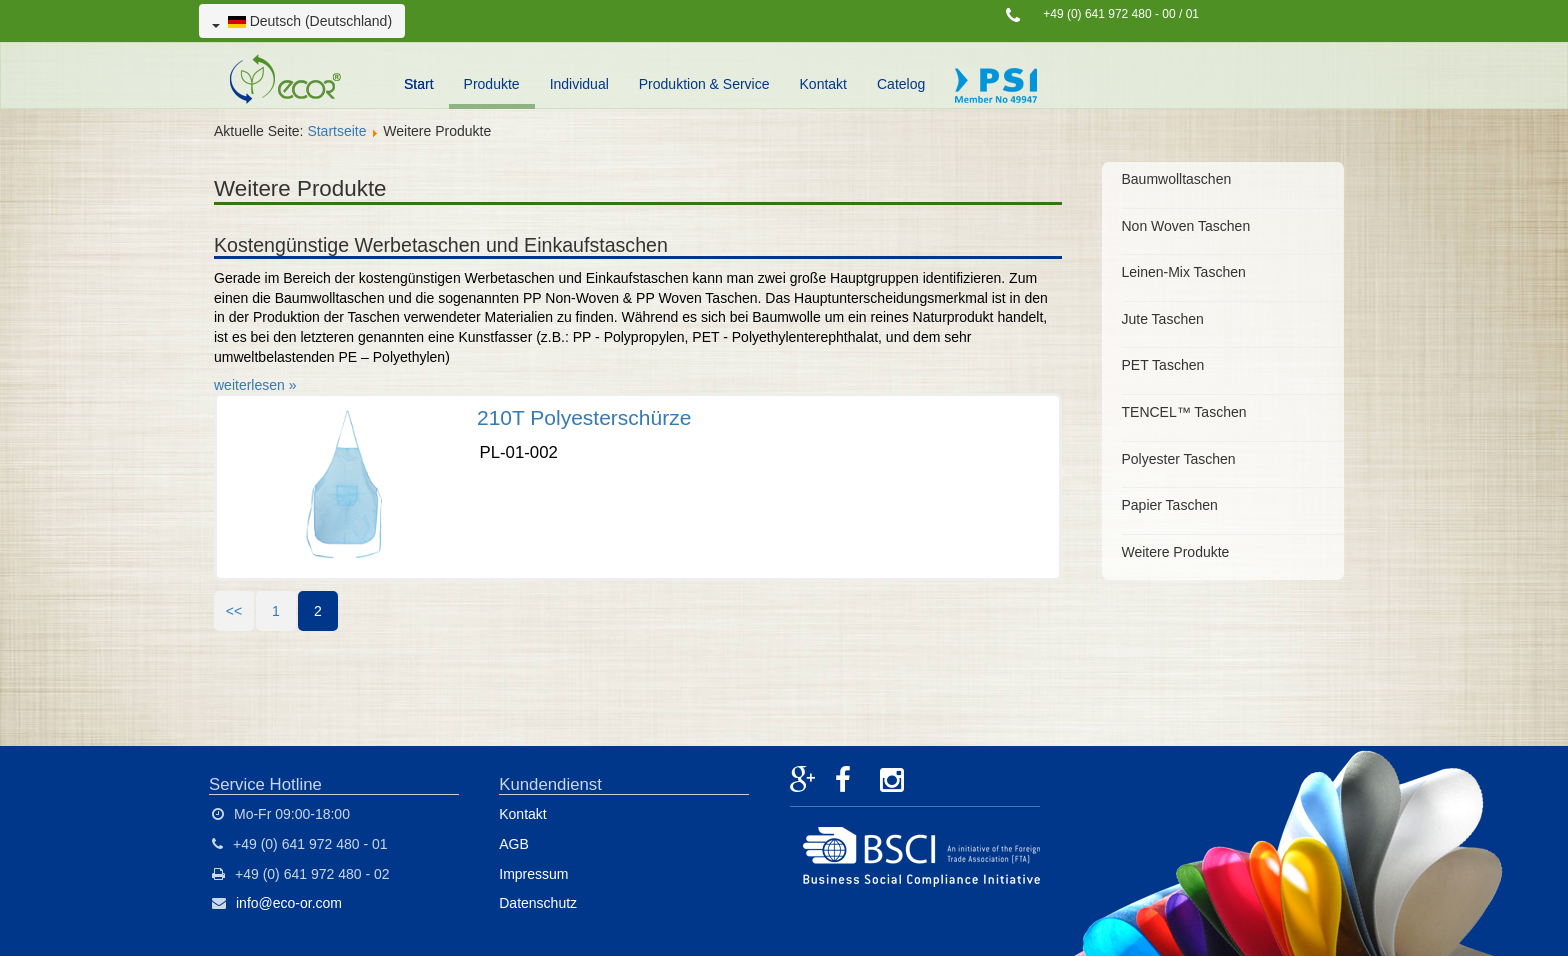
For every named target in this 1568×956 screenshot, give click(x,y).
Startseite (336, 131)
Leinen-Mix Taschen (1184, 272)
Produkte (492, 84)
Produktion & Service (704, 84)
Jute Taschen (1163, 319)
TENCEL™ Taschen (1184, 412)
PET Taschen (1163, 365)
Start (419, 84)
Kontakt (823, 84)
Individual (579, 84)
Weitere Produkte (1176, 552)
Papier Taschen (1170, 505)
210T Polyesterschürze (584, 417)
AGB (514, 844)
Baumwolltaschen (1177, 179)
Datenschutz (538, 903)
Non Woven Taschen (1186, 226)
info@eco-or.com (289, 903)
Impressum (533, 874)
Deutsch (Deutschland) (302, 21)
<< (234, 611)
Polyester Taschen (1179, 459)
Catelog (901, 84)
